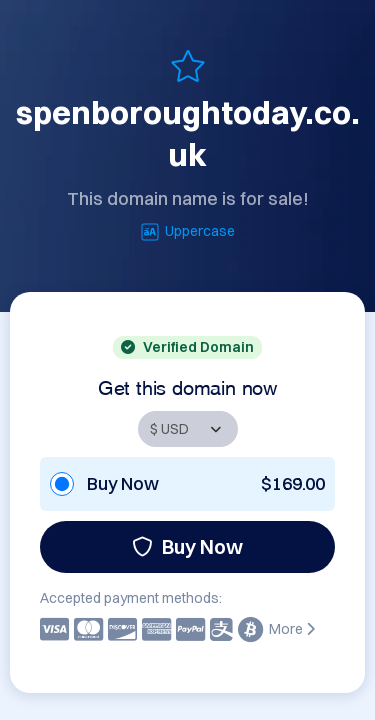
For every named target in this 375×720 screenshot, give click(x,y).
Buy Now (187, 546)
